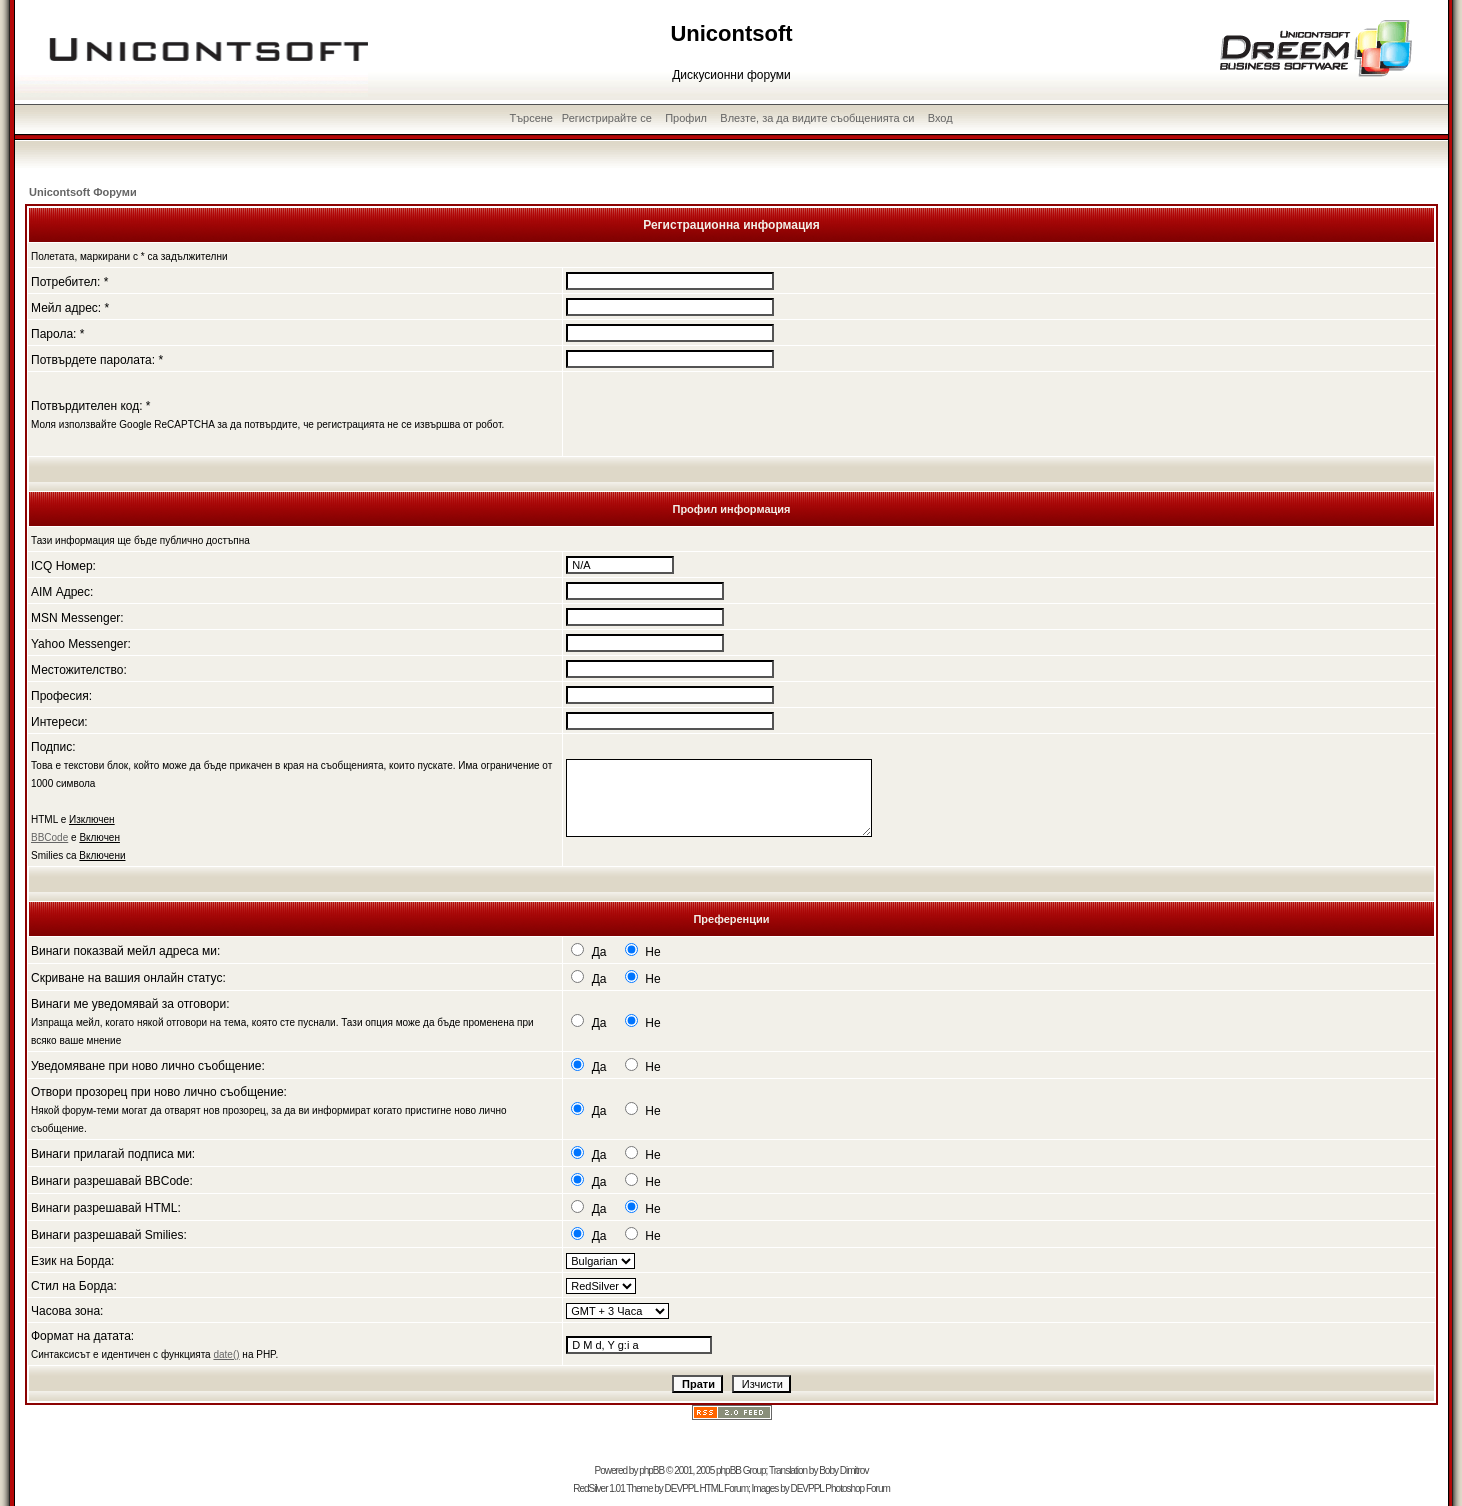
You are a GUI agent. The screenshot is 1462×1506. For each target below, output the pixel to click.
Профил (686, 118)
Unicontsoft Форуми (83, 192)
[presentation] (718, 414)
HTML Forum (723, 1488)
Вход (940, 118)
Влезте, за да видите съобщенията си (817, 118)
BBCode (49, 837)
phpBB (651, 1470)
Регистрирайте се (607, 118)
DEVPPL (681, 1488)
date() (226, 1354)
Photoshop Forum (857, 1488)
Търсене (531, 118)
